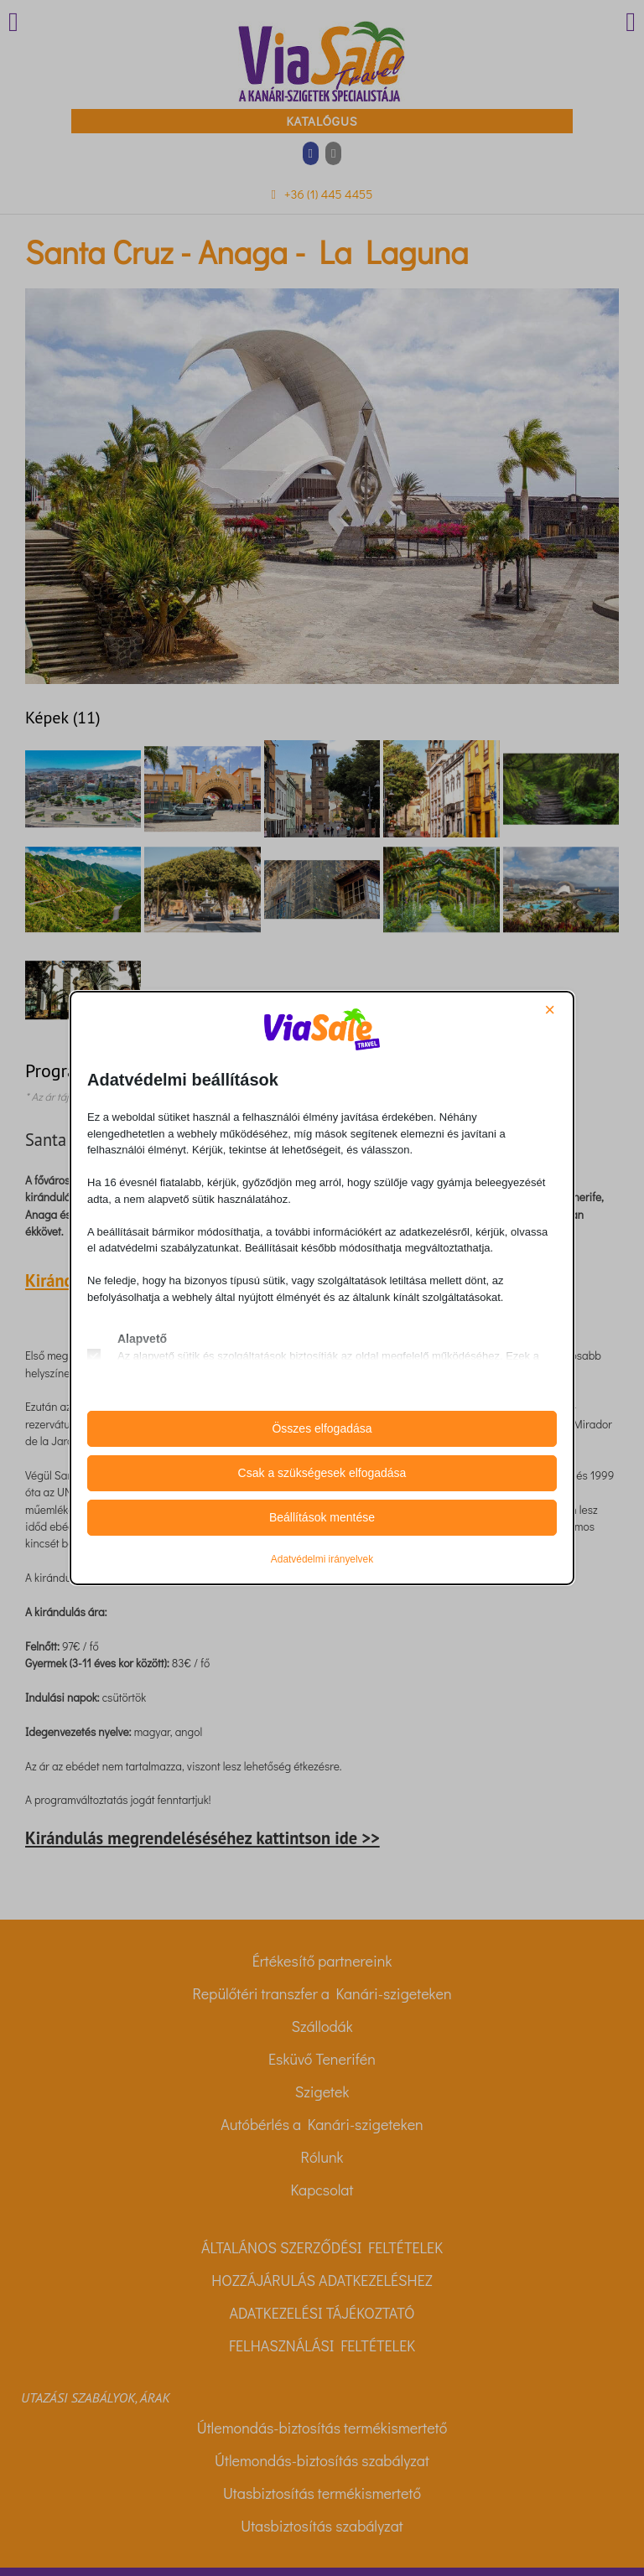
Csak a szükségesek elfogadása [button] (322, 1473)
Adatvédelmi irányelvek (322, 1559)
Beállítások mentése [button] (322, 1517)
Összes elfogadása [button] (321, 1428)
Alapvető (142, 1338)
